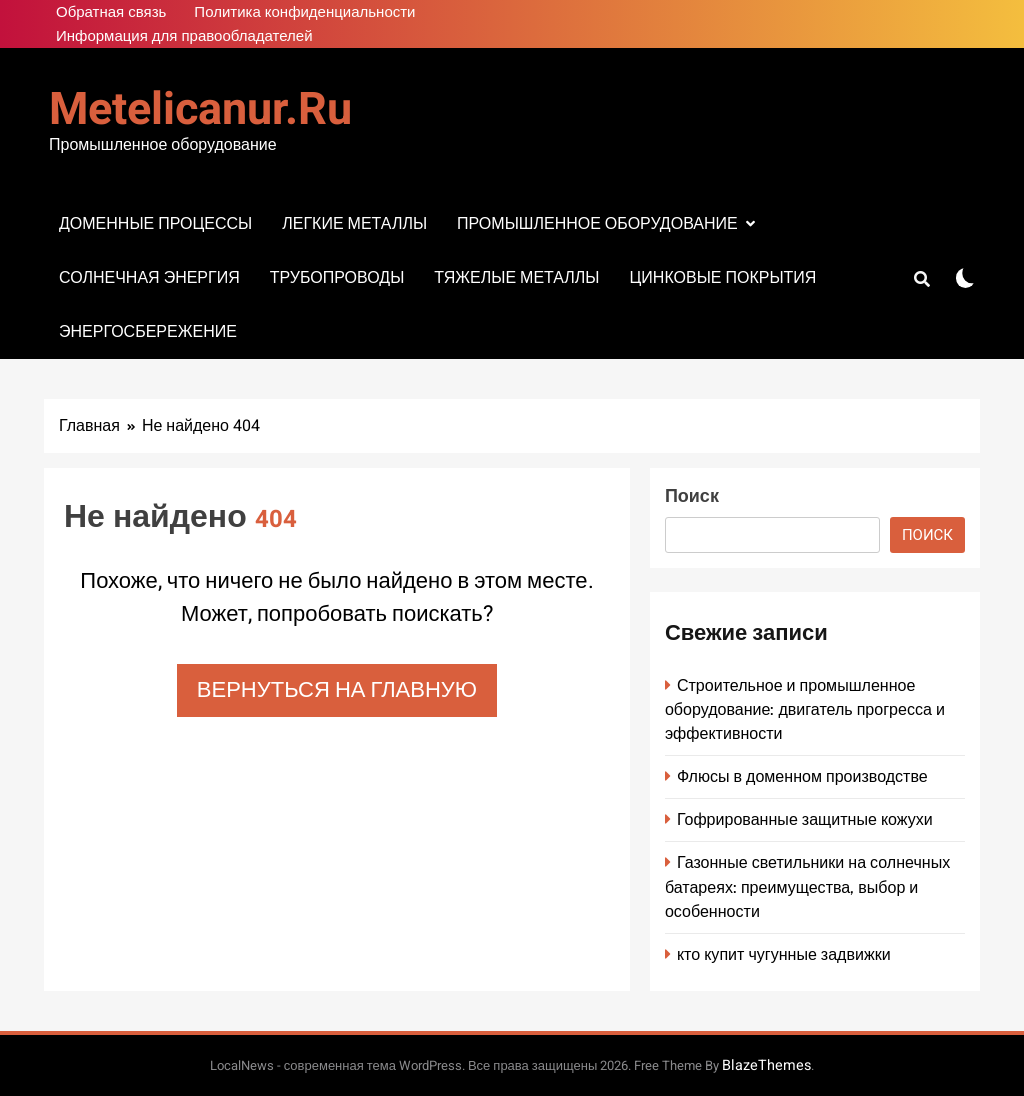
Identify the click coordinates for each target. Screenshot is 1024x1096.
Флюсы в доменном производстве (802, 776)
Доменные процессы (155, 223)
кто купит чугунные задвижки (784, 954)
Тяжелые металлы (516, 277)
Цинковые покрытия (722, 277)
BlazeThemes (766, 1065)
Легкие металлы (354, 223)
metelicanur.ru (200, 110)
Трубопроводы (337, 277)
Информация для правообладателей (184, 36)
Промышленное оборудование (597, 223)
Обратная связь (111, 12)
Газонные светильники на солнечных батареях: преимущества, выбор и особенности (807, 886)
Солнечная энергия (149, 277)
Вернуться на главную (337, 690)
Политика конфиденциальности (304, 12)
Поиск (692, 496)
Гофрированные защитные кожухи (805, 819)
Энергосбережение (148, 331)
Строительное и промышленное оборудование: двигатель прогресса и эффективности (805, 709)
